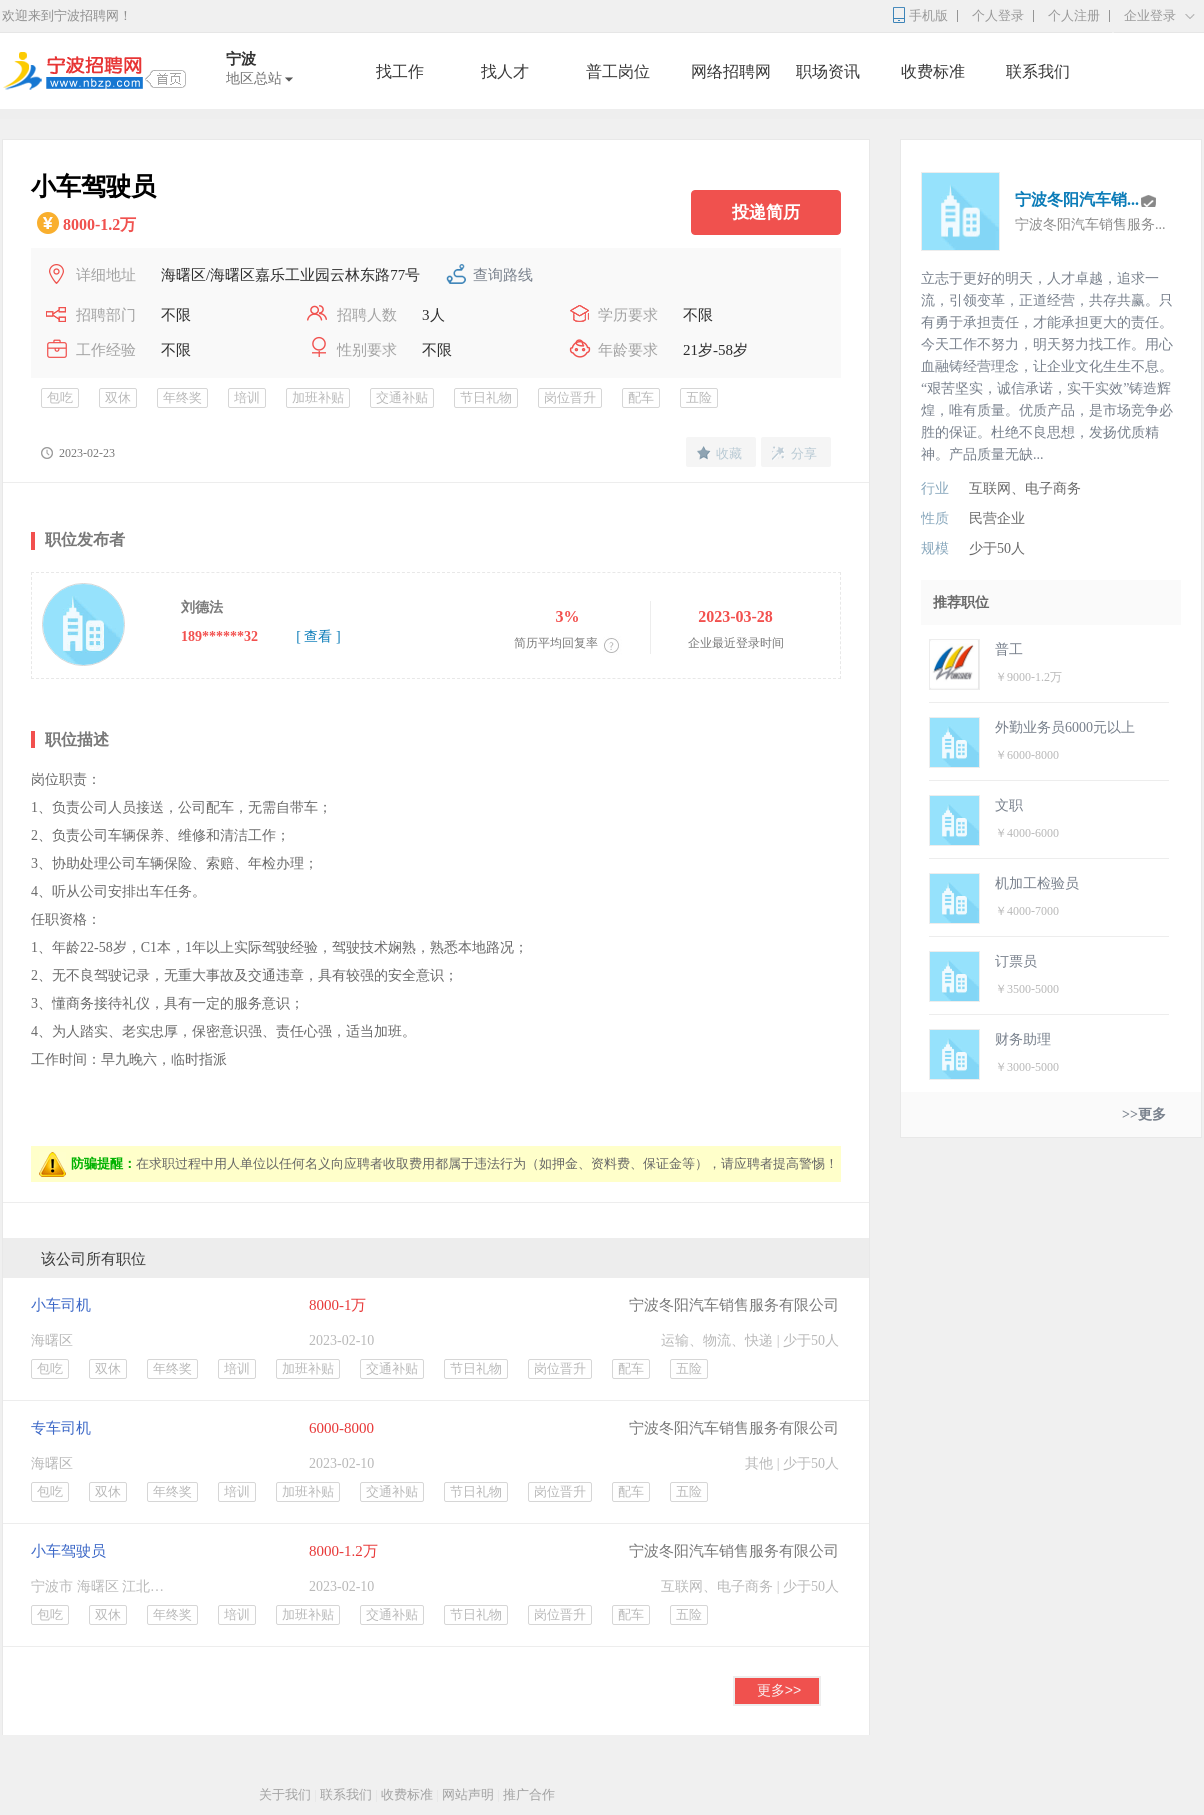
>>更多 (1144, 1114)
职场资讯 (828, 71)
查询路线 (503, 275)
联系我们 (1038, 71)
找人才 (505, 71)
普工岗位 (618, 71)
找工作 (400, 71)
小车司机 (61, 1305)
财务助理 (1023, 1039)
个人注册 (1074, 15)
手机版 (928, 15)
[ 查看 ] (318, 636)
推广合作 (529, 1794)
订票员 (1016, 961)
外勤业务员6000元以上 (1065, 727)
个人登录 (998, 15)
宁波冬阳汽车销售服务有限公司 (734, 1305)
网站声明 (468, 1794)
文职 (1009, 805)
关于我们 (285, 1794)
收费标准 (933, 71)
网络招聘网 (731, 71)
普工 (1009, 649)
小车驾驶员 (68, 1551)
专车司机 (61, 1428)
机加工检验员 (1037, 883)
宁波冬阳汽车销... (1077, 199)
